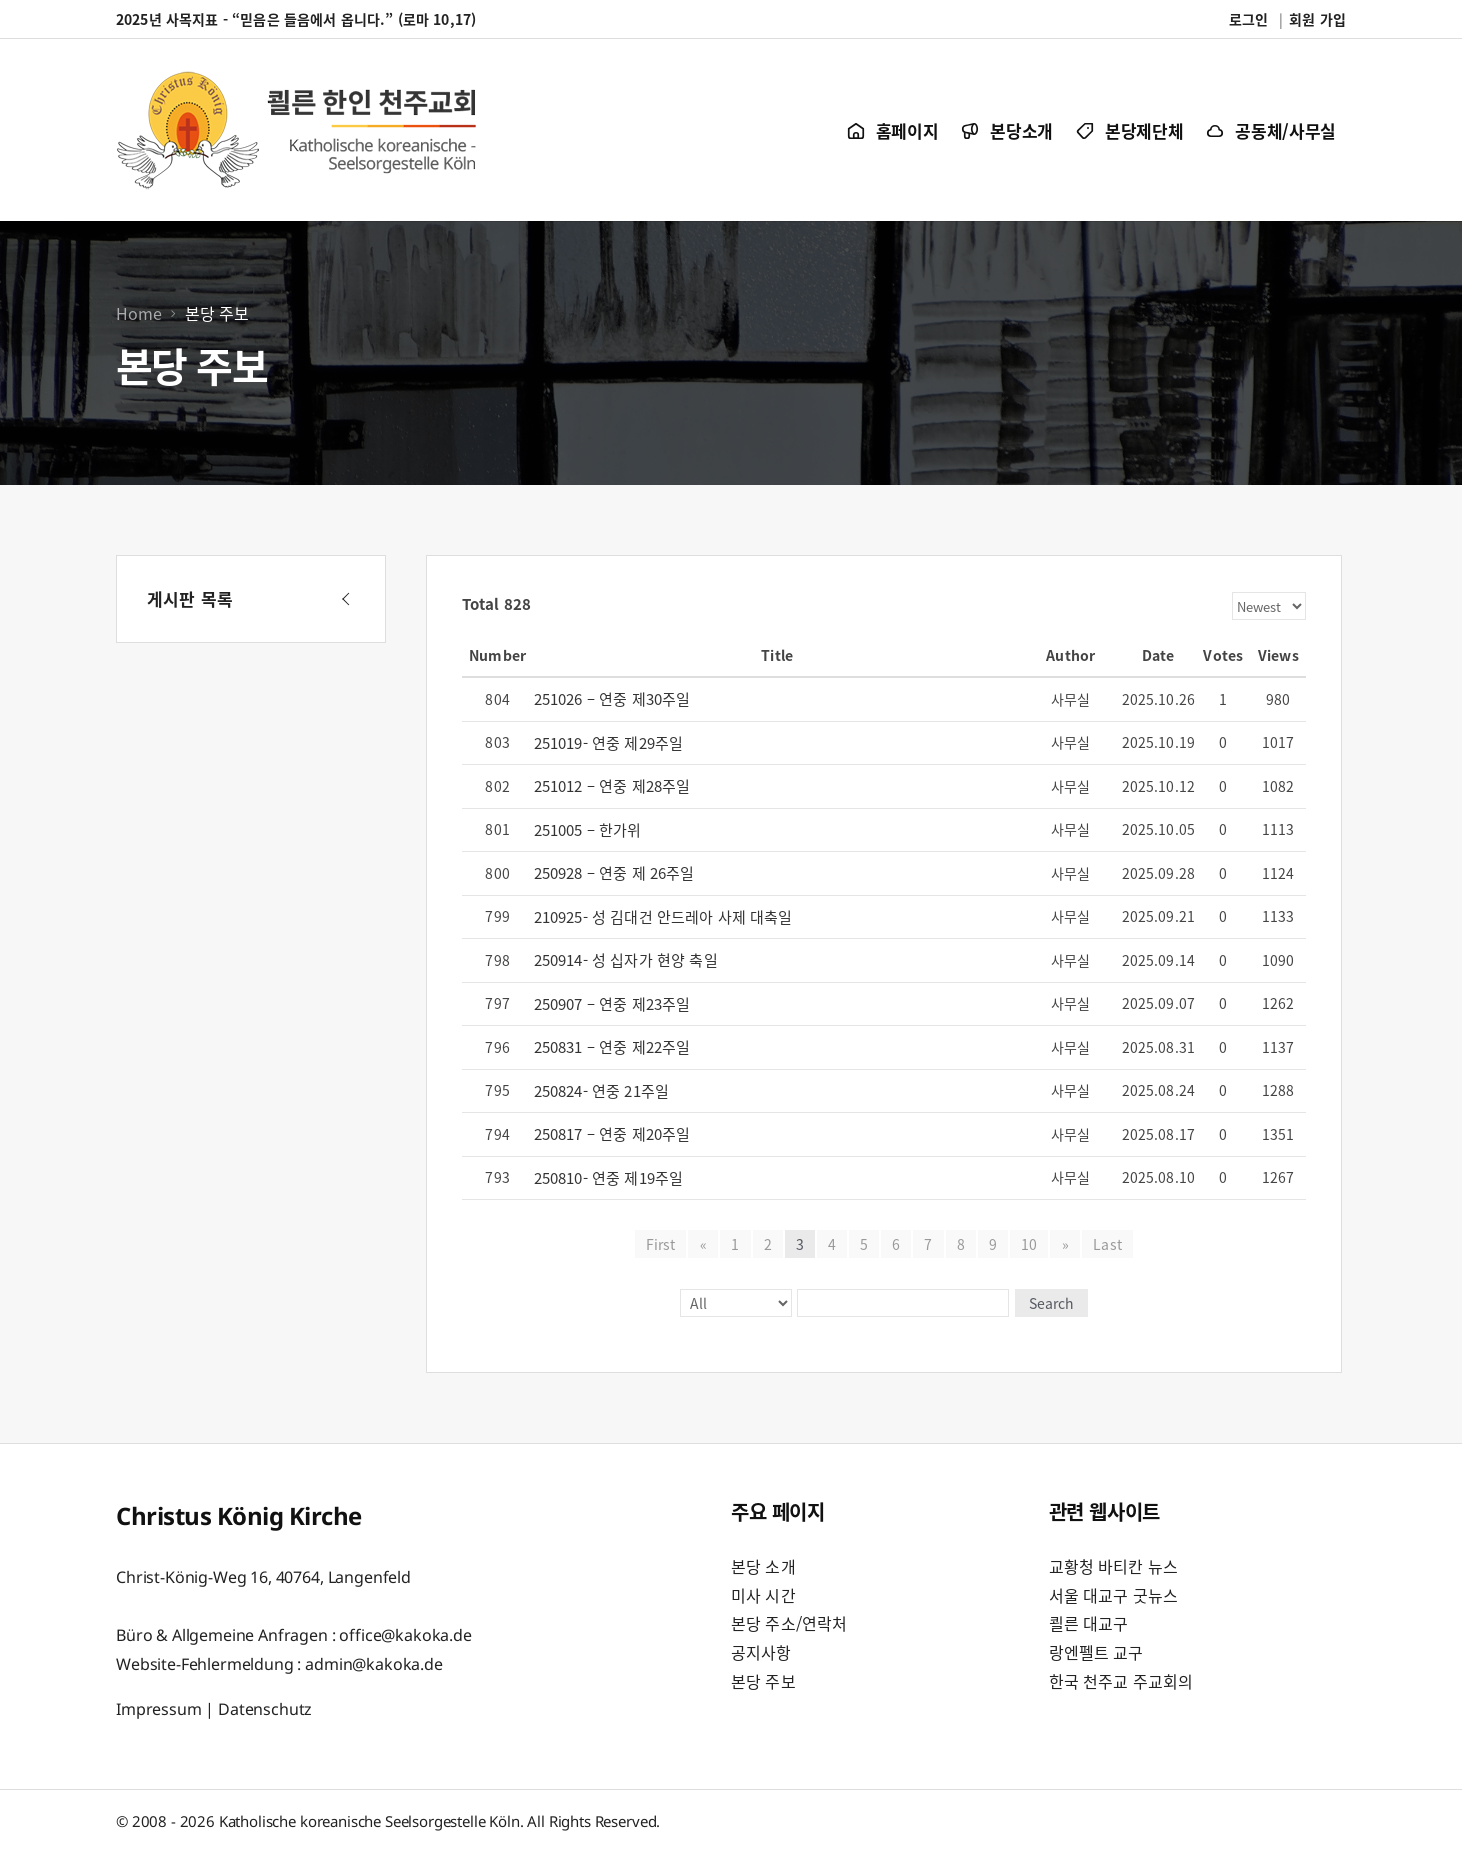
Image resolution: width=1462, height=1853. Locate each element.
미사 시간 (763, 1595)
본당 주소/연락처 (789, 1623)
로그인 (1248, 19)
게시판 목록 (190, 598)
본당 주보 (763, 1681)
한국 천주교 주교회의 (1121, 1681)
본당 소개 (763, 1566)
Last (1106, 1244)
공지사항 (761, 1652)
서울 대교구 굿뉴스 (1114, 1595)
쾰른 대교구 (1089, 1623)
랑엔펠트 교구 (1096, 1652)
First (661, 1244)
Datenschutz (265, 1708)
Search (1049, 1303)
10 (1029, 1244)
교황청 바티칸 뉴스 (1114, 1566)
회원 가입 (1317, 19)
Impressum (159, 1708)
